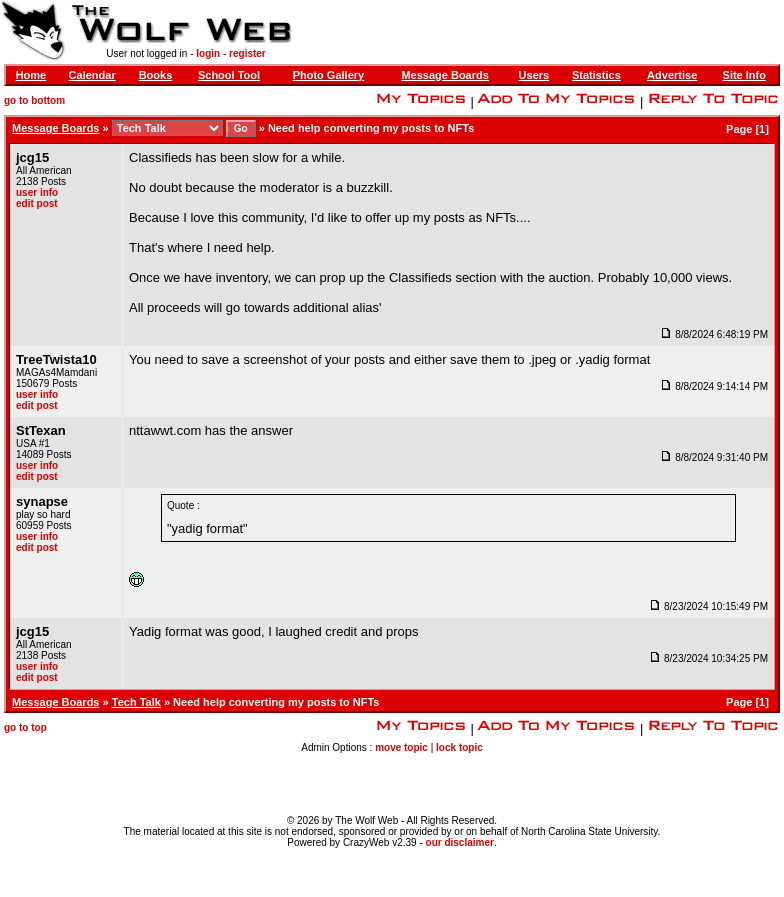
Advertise (672, 75)
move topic (401, 747)
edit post (37, 203)
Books (156, 75)
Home (31, 75)
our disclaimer (460, 842)
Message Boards (444, 75)
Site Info (744, 75)
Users (534, 75)
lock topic (459, 747)
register (247, 53)
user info (37, 192)
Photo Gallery (329, 75)
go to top (25, 727)
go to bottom (34, 100)
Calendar (92, 75)
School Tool (229, 75)
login (208, 53)
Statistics (596, 75)
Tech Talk (136, 702)
